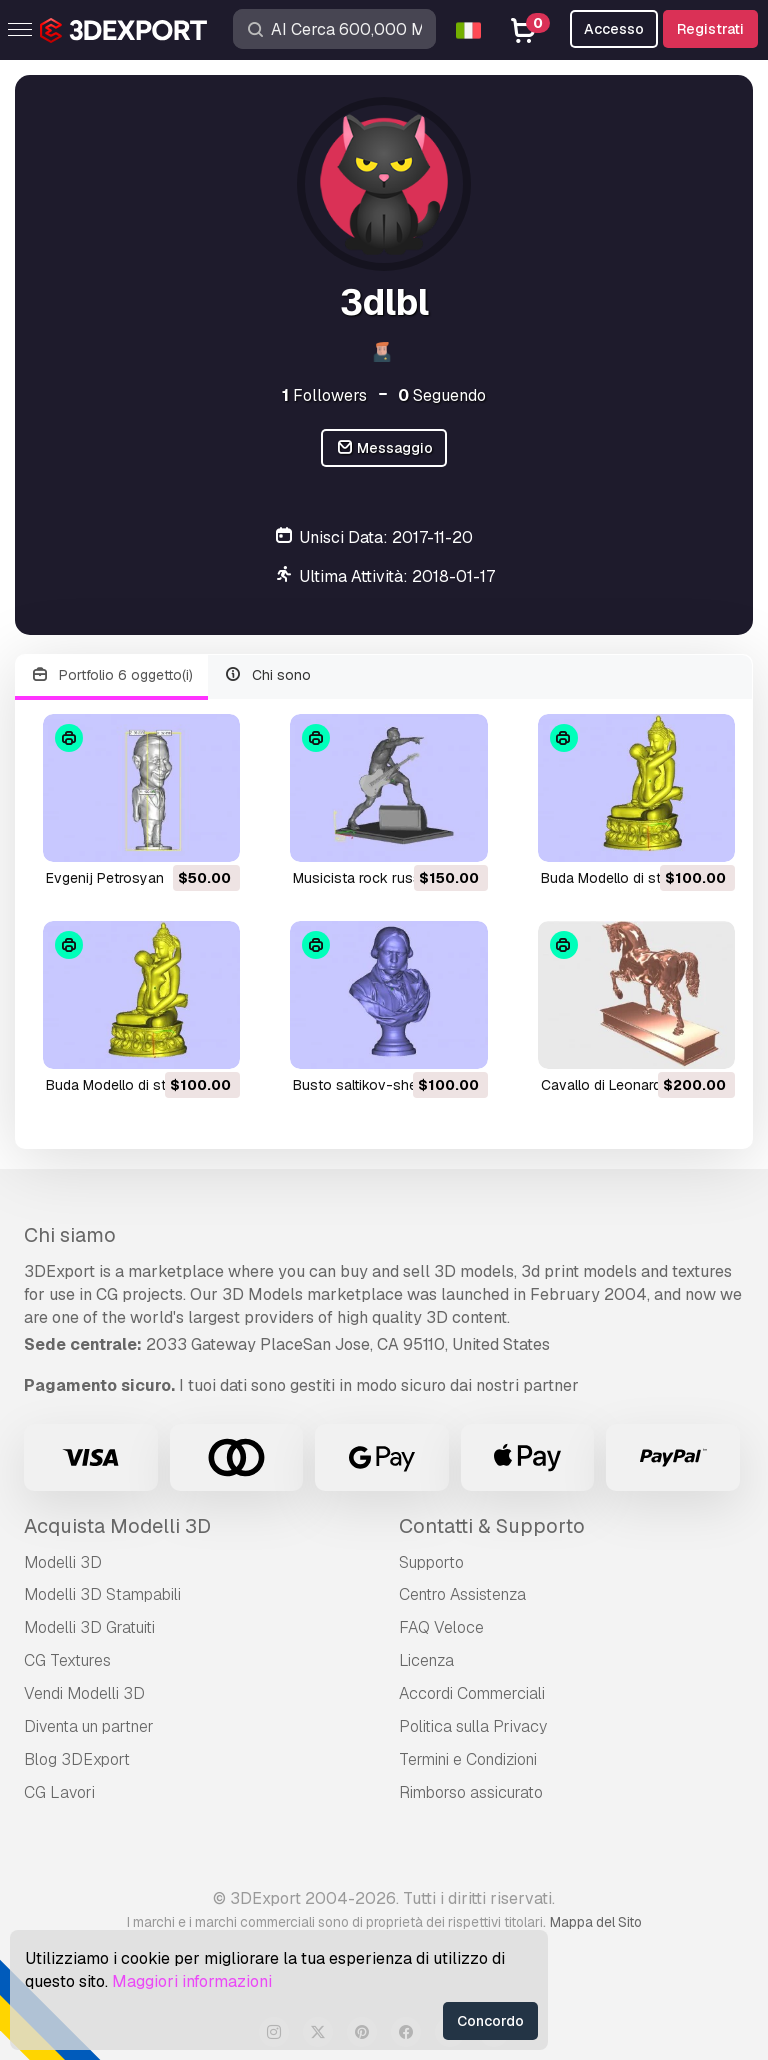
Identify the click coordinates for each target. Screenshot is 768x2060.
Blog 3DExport (77, 1759)
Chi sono (268, 675)
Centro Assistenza (462, 1594)
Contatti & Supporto (492, 1526)
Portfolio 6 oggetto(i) (111, 675)
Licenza (426, 1660)
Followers (324, 395)
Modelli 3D (63, 1562)
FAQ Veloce (441, 1627)
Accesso (614, 29)
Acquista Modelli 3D (117, 1526)
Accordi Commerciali (472, 1693)
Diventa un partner (89, 1726)
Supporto (431, 1562)
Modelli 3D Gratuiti (89, 1627)
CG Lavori (59, 1792)
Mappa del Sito (596, 1922)
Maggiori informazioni (192, 1981)
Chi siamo (70, 1235)
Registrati (710, 29)
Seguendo (442, 395)
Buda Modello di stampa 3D (629, 878)
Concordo (490, 2021)
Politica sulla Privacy (473, 1726)
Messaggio (384, 448)
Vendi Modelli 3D (84, 1693)
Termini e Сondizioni (468, 1759)
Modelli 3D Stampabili (102, 1594)
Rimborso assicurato (471, 1792)
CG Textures (67, 1660)
